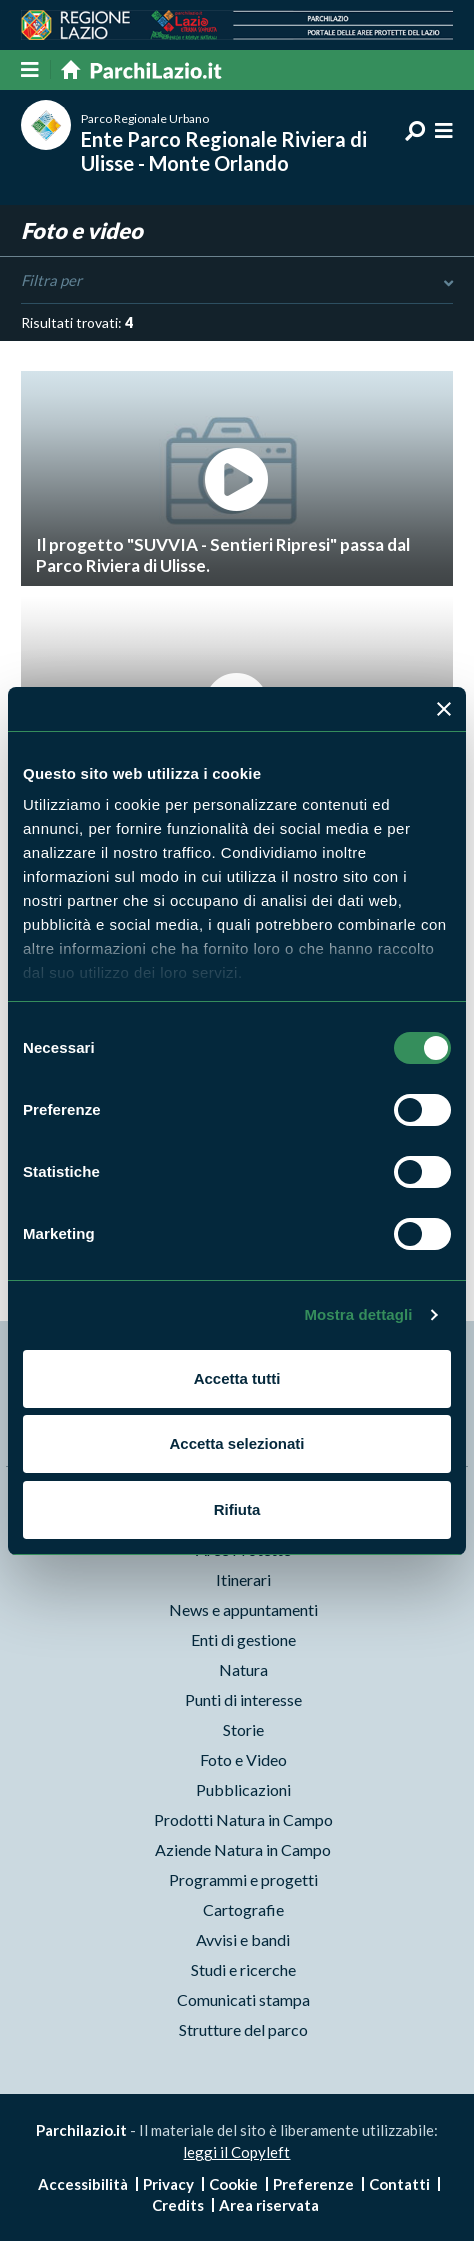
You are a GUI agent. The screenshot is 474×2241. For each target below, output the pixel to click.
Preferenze (313, 2184)
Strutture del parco (243, 2029)
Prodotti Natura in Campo (243, 1819)
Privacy (168, 2184)
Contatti (399, 2184)
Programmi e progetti (243, 1879)
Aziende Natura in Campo (243, 1849)
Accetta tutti (237, 1378)
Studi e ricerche (243, 1969)
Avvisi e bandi (243, 1939)
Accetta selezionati (236, 1443)
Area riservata (269, 2205)
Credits (178, 2205)
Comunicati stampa (243, 1999)
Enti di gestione (243, 1639)
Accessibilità (83, 2184)
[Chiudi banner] (444, 709)
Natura (243, 1669)
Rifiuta (237, 1509)
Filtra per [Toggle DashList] (236, 281)
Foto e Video (243, 1759)
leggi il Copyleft (236, 2152)
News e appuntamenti (243, 1609)
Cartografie (243, 1909)
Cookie (233, 2184)
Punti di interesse (243, 1699)
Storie (243, 1729)
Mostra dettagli (358, 1314)
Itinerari (243, 1579)
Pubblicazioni (243, 1789)
